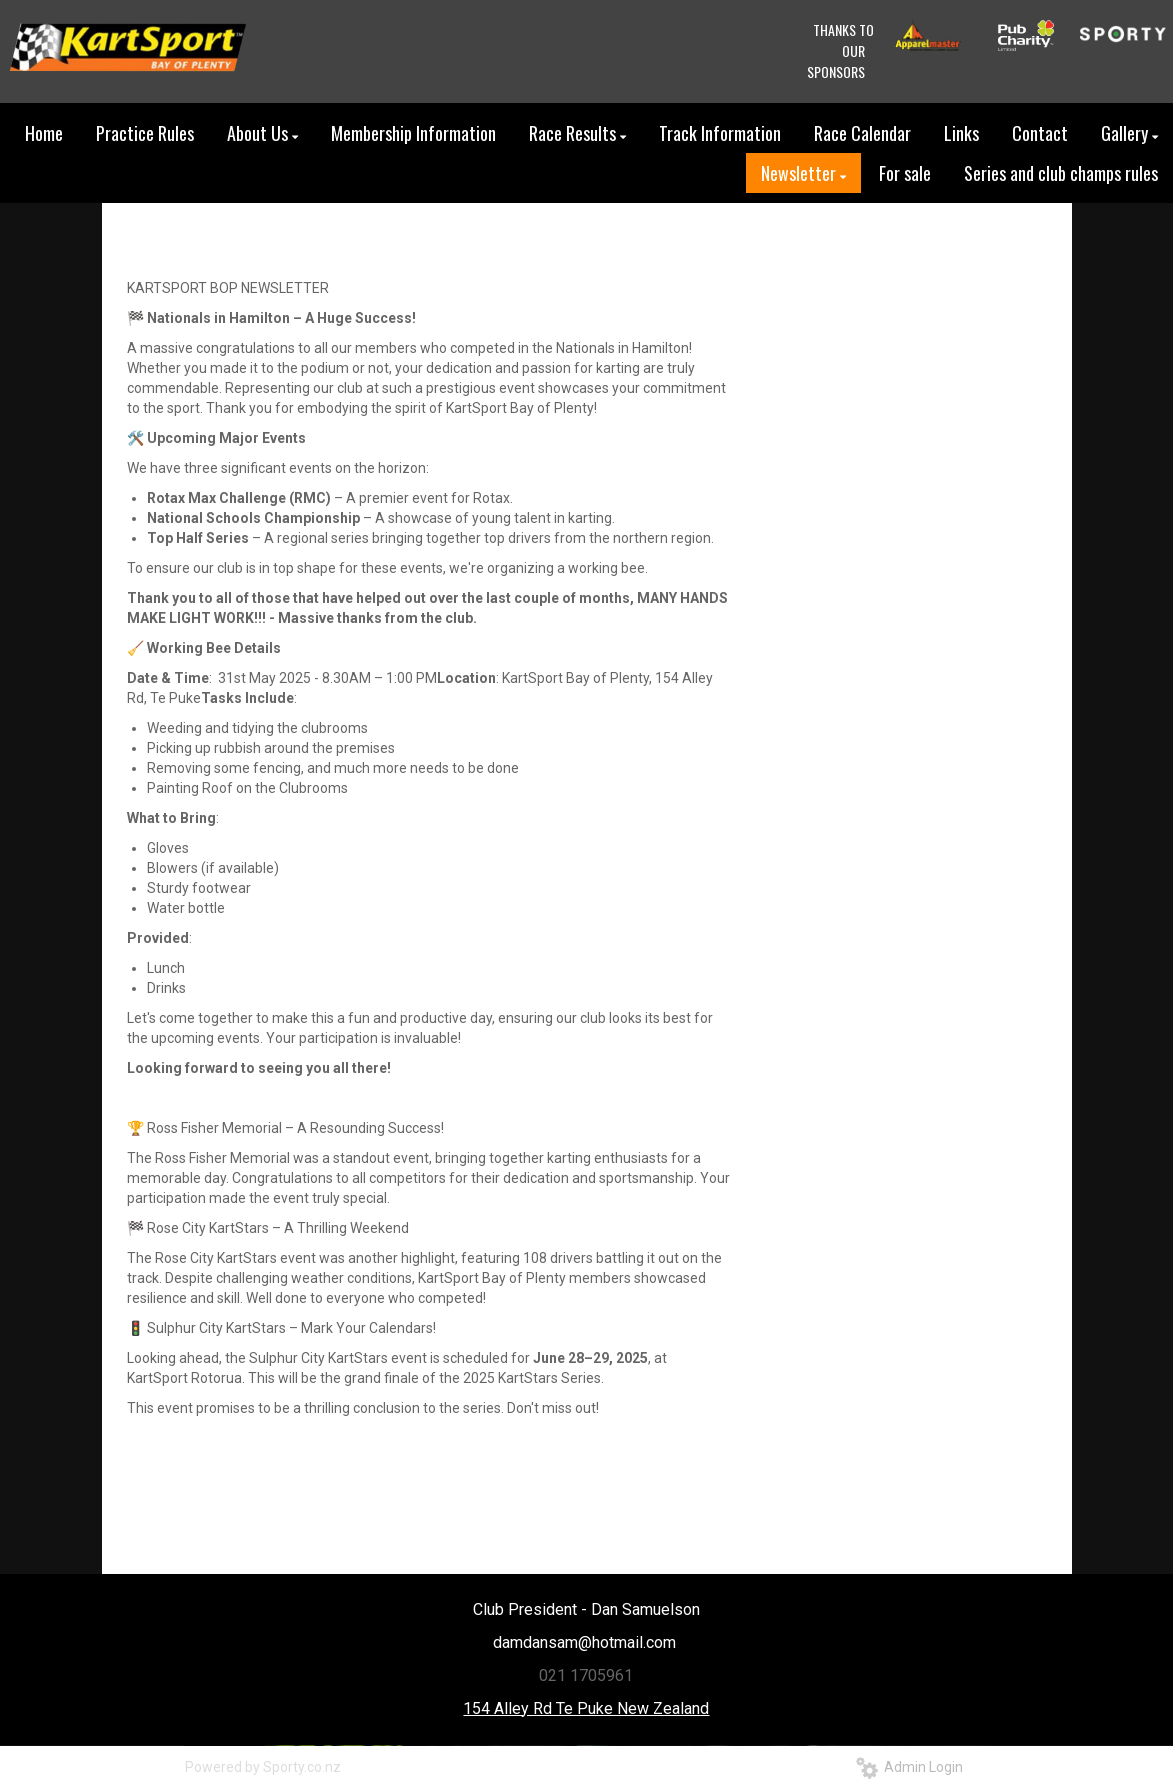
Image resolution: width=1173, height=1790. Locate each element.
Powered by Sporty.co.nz (263, 1767)
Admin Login (909, 1767)
